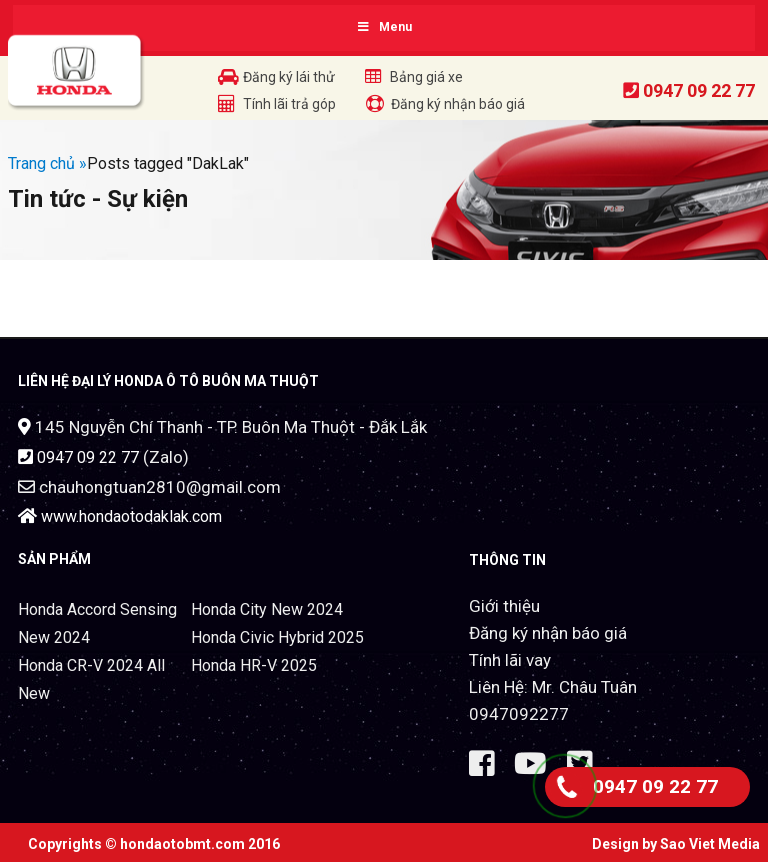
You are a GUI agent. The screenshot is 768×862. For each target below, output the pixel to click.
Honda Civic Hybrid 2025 (277, 637)
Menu (384, 27)
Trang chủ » (47, 163)
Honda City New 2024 (267, 609)
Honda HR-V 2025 (254, 665)
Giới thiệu (504, 606)
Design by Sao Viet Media (676, 844)
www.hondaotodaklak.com (131, 516)
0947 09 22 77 (699, 90)
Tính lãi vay (510, 660)
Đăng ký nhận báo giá (548, 633)
